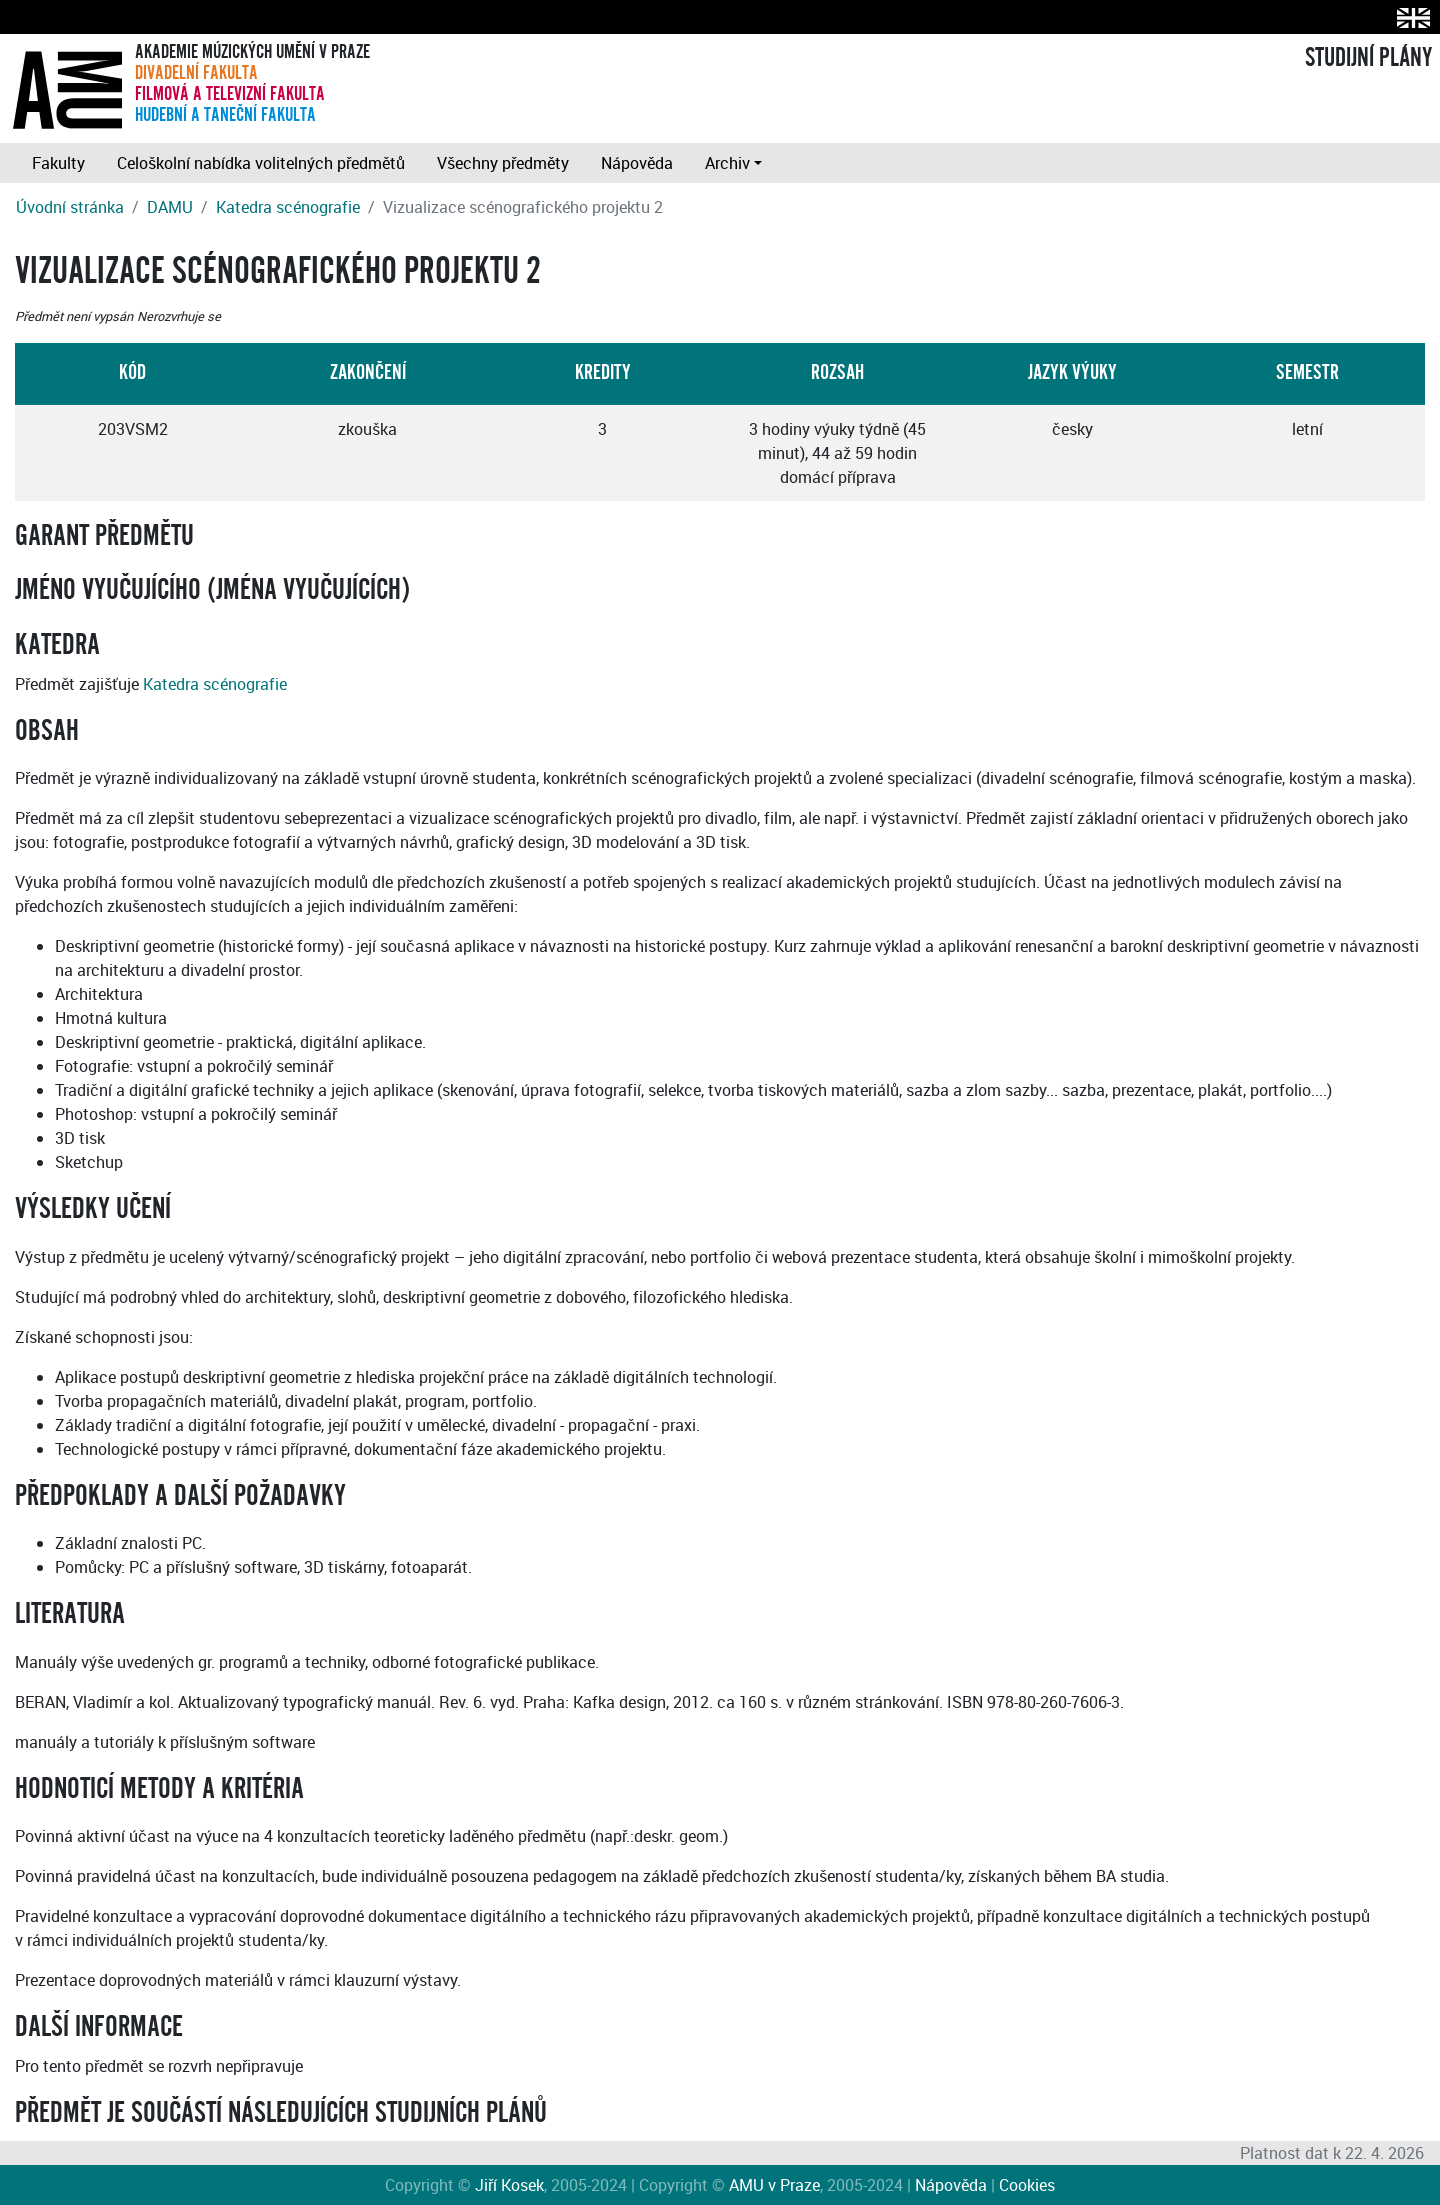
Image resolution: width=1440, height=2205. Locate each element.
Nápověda (637, 163)
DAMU (170, 207)
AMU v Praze (774, 2185)
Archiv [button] (727, 163)
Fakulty (58, 163)
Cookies (1027, 2185)
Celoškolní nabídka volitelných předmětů (261, 163)
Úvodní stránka (70, 207)
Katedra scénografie (288, 207)
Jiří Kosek (509, 2185)
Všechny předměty (503, 163)
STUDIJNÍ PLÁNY (1368, 58)
